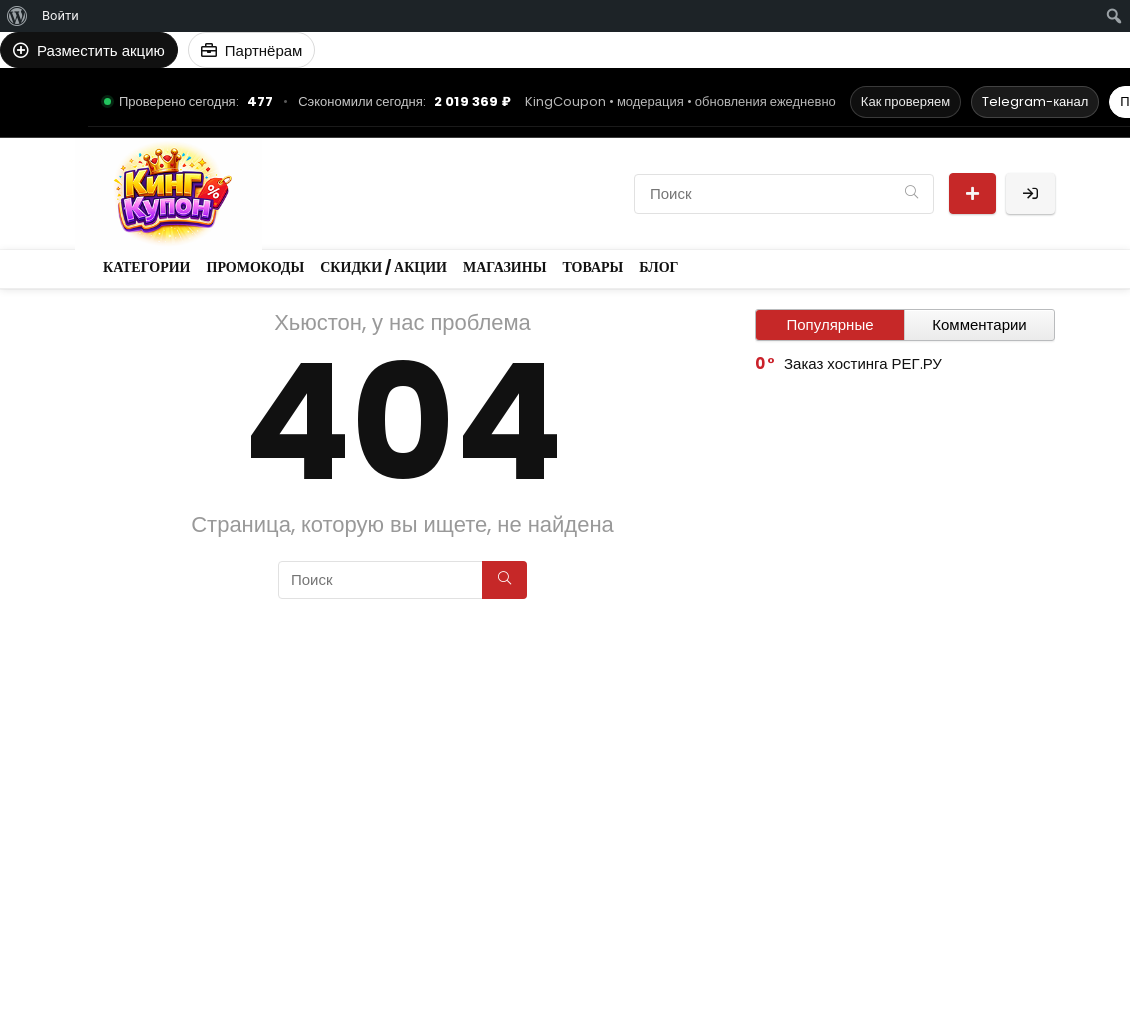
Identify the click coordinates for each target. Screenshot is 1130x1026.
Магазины (325, 210)
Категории (325, 176)
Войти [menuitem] (60, 15)
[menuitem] (17, 16)
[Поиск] (911, 194)
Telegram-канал (1035, 101)
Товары (411, 210)
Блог (475, 210)
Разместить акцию (972, 193)
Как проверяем (905, 101)
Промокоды (425, 176)
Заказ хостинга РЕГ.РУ (863, 363)
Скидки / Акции (547, 176)
